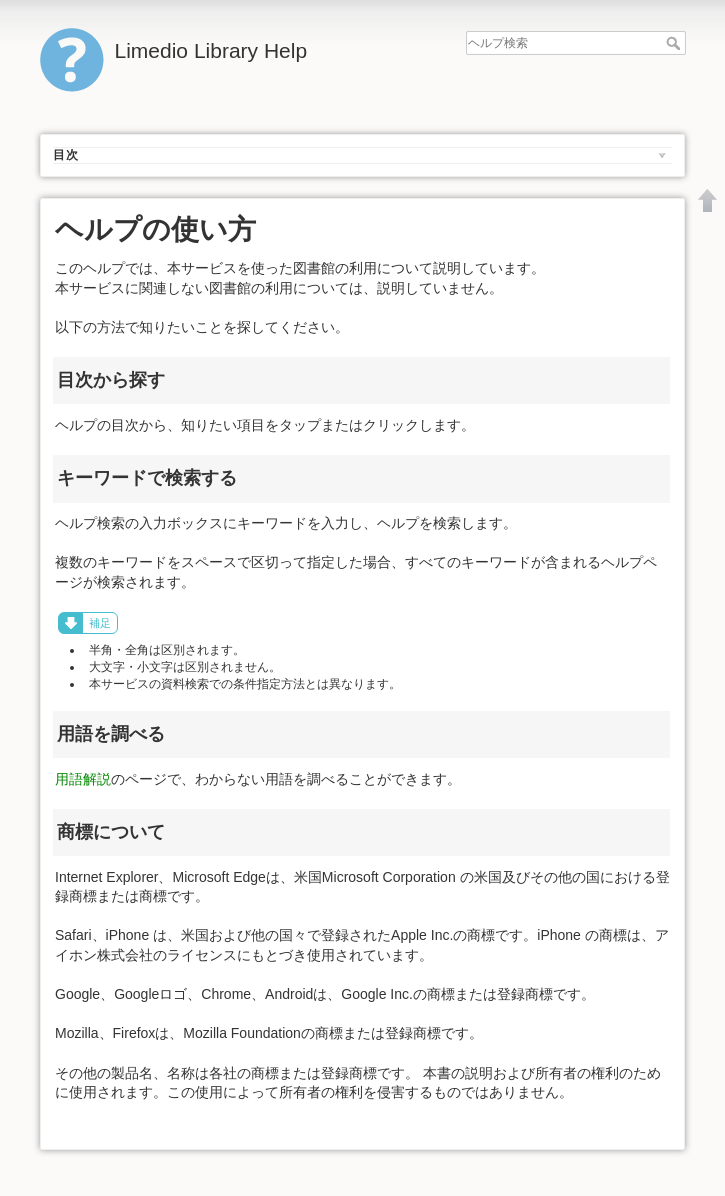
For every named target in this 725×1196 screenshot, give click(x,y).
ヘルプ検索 (675, 43)
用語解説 (83, 779)
